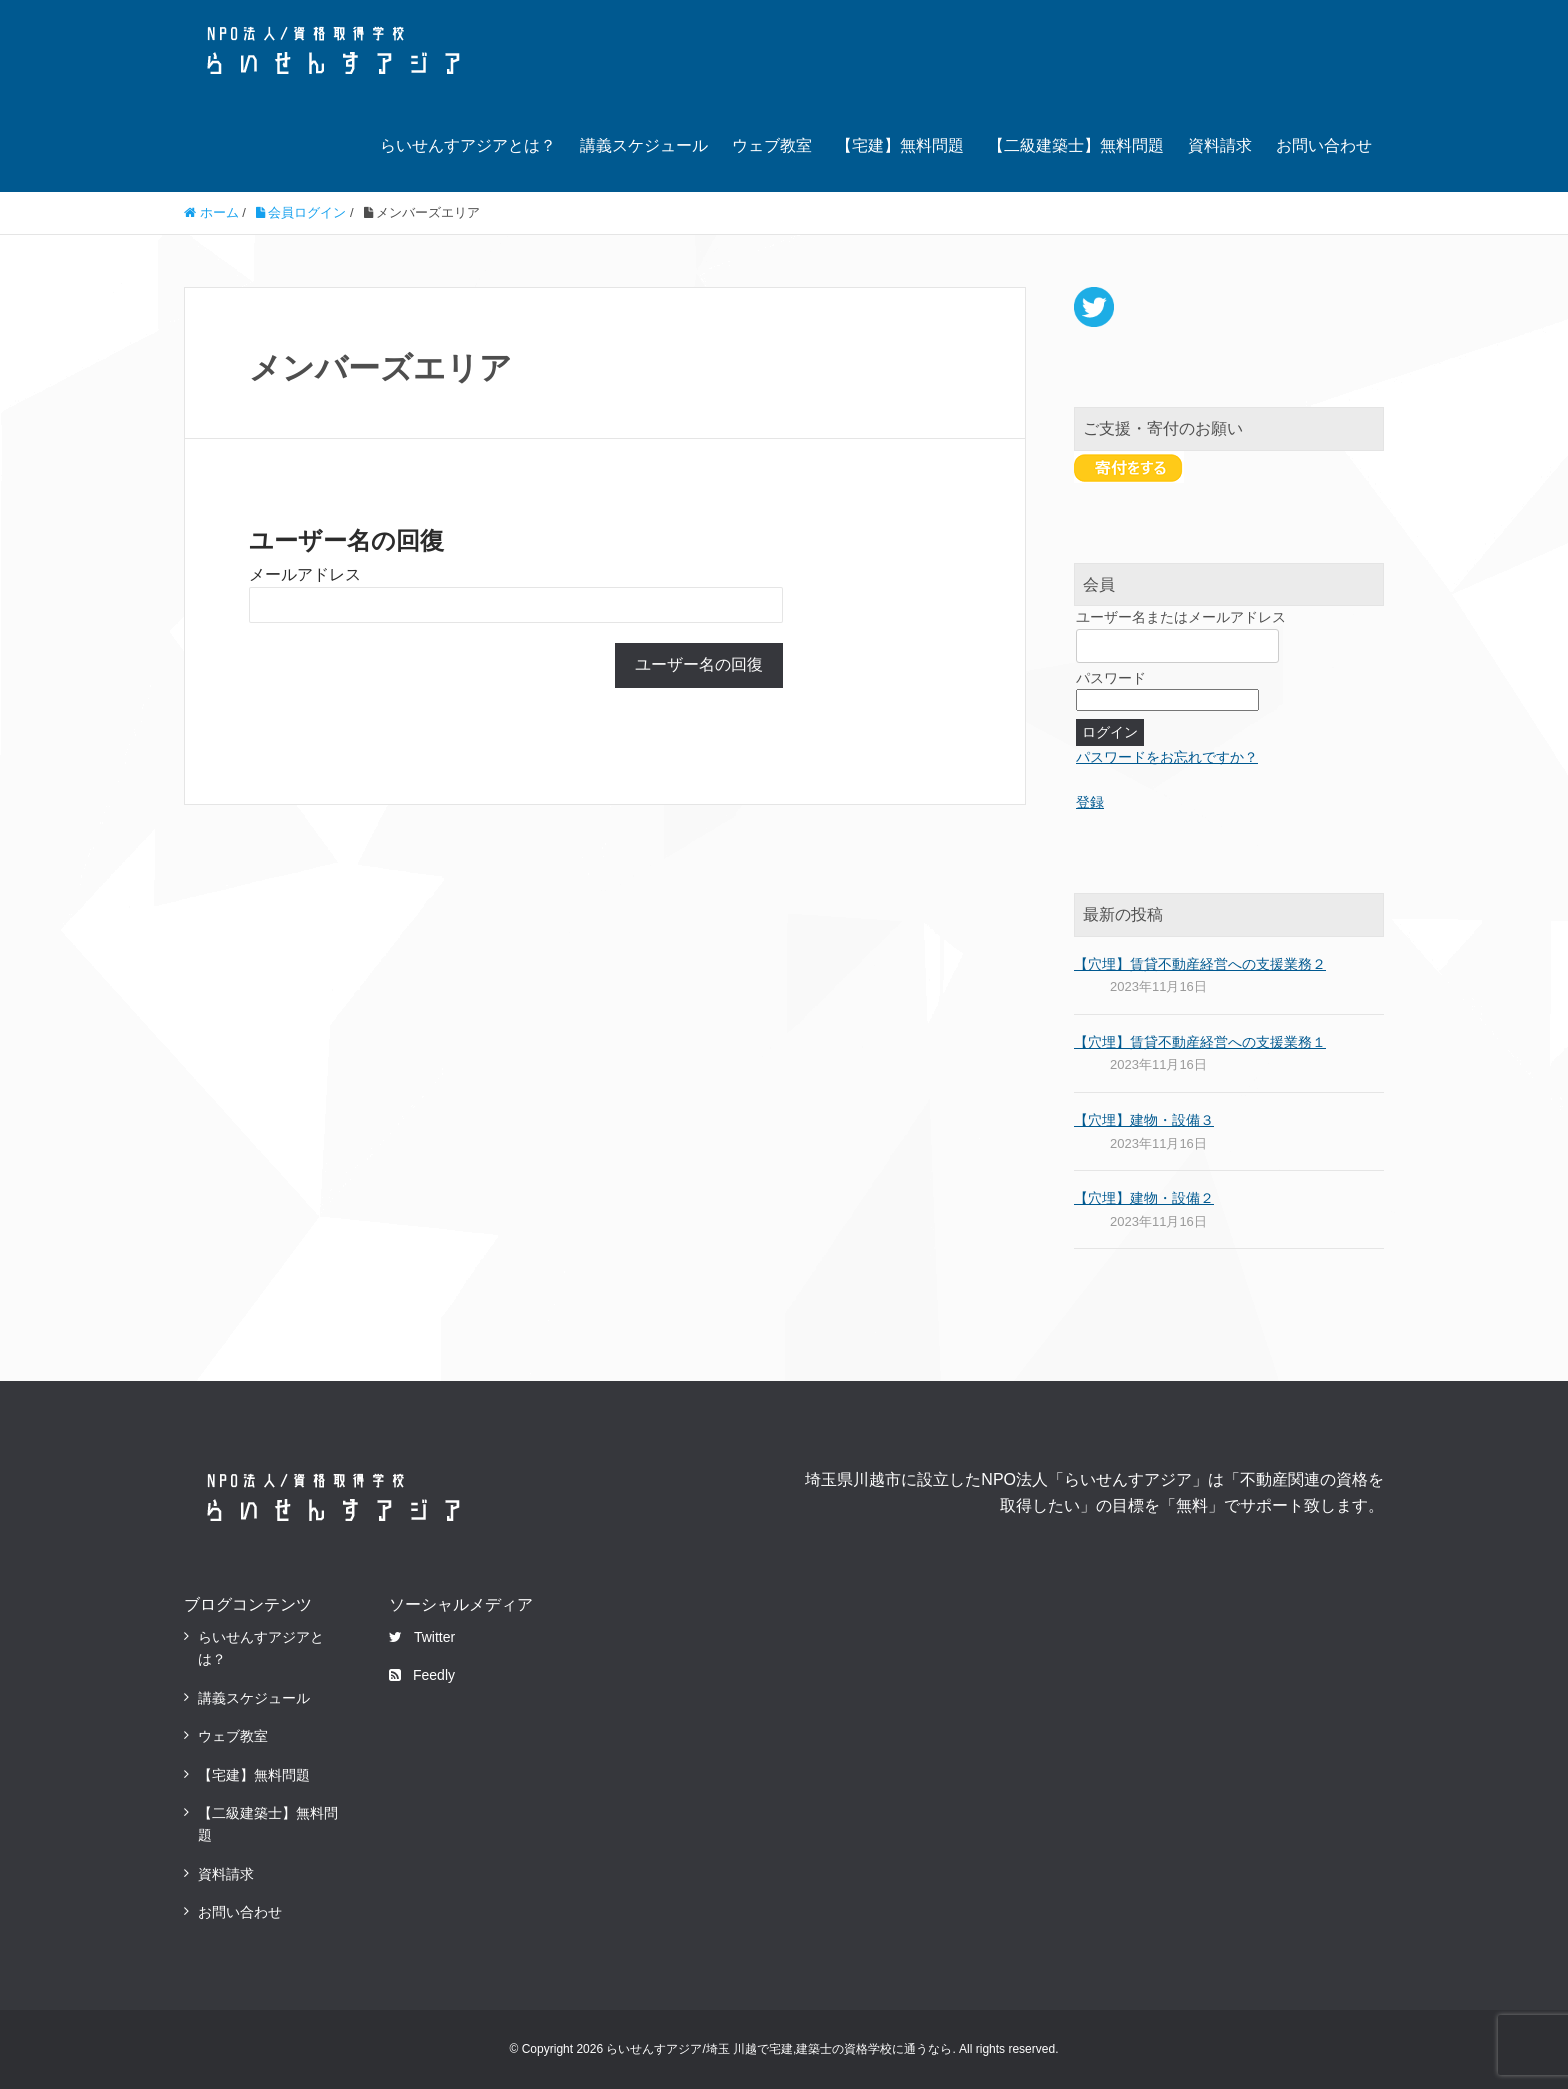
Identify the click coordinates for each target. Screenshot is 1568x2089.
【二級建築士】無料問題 (1076, 145)
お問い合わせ (1324, 145)
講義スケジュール (644, 145)
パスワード (1111, 678)
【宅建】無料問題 (900, 145)
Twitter (422, 1637)
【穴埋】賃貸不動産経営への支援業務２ (1200, 964)
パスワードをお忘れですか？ (1167, 757)
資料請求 (1220, 145)
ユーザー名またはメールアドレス (1181, 617)
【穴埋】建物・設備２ (1144, 1198)
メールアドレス (305, 574)
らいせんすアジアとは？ (468, 145)
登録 (1090, 802)
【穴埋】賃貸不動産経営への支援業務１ (1200, 1042)
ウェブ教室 (772, 145)
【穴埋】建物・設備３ (1144, 1120)
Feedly (422, 1675)
